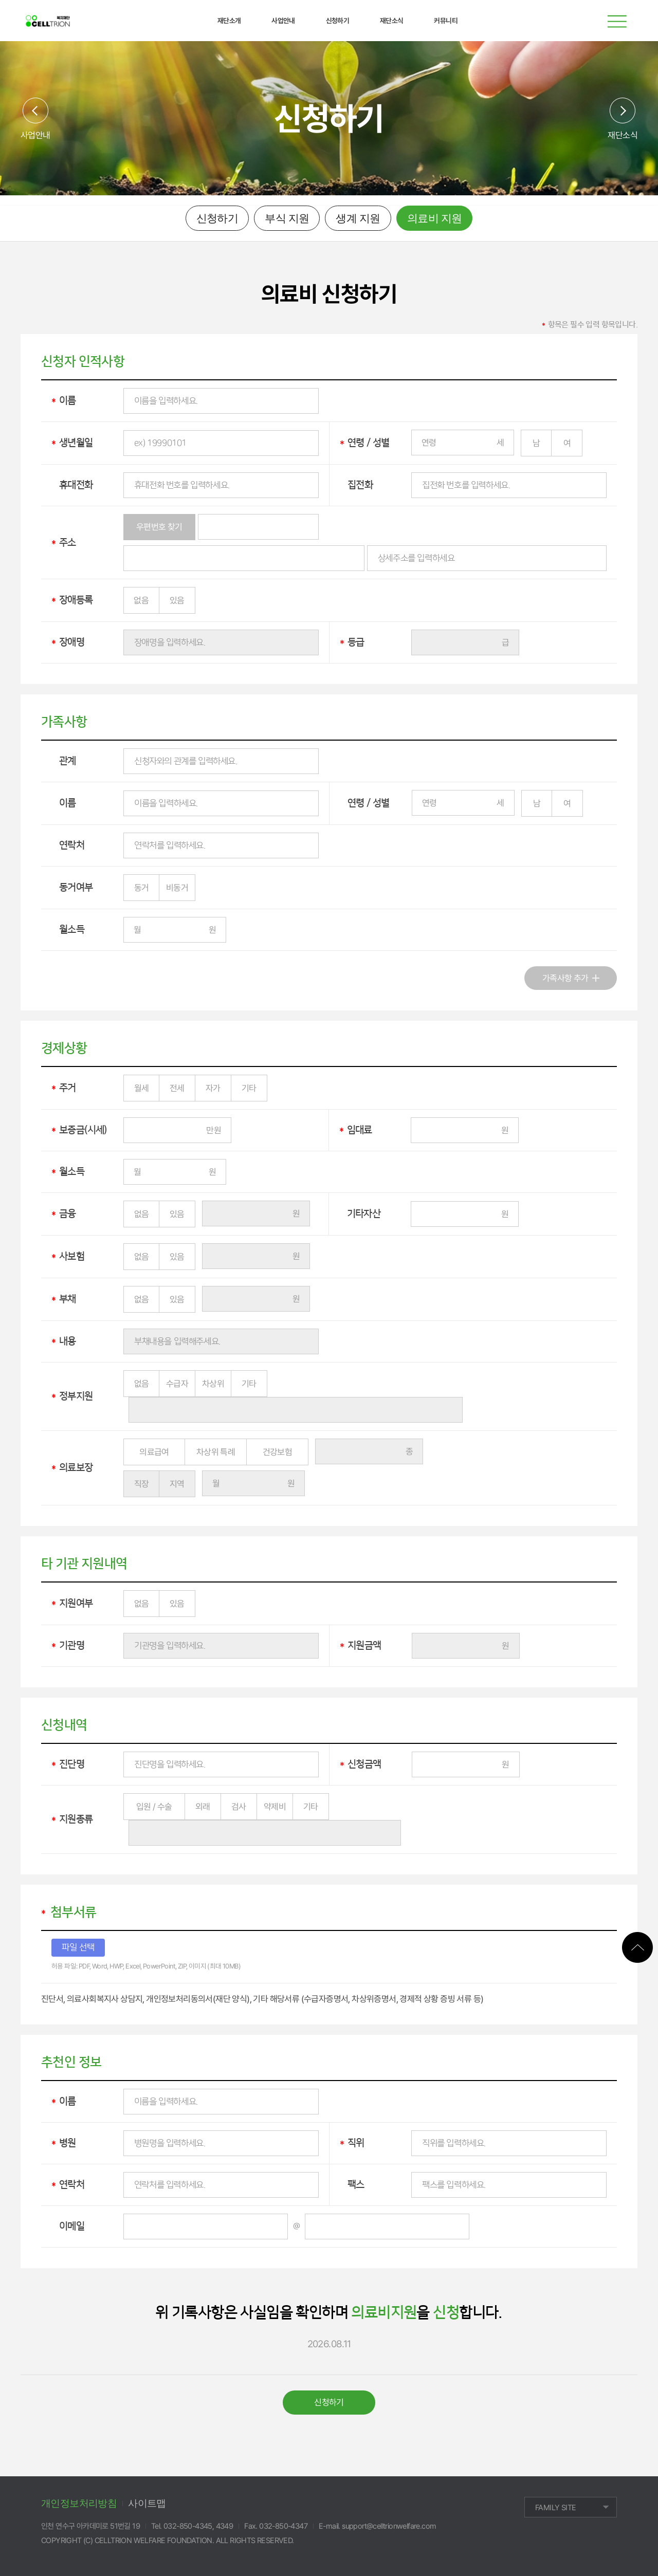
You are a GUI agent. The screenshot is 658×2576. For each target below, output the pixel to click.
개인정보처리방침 (79, 2503)
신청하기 (217, 218)
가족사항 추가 (565, 978)
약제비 (275, 1806)
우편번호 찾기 (159, 527)
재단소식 (622, 135)
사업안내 (35, 135)
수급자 (177, 1383)
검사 (238, 1806)
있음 (177, 600)
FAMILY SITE (555, 2507)
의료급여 (154, 1452)
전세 (177, 1088)
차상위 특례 (215, 1452)
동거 (141, 887)
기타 (249, 1088)
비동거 (177, 887)
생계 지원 (358, 218)
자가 (213, 1088)
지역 (177, 1484)
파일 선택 (78, 1947)
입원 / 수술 (154, 1806)
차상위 (213, 1383)
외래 (202, 1806)
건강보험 (278, 1452)
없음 (141, 600)
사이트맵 (147, 2503)
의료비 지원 (434, 218)
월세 (141, 1088)
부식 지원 (287, 218)
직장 (141, 1484)
